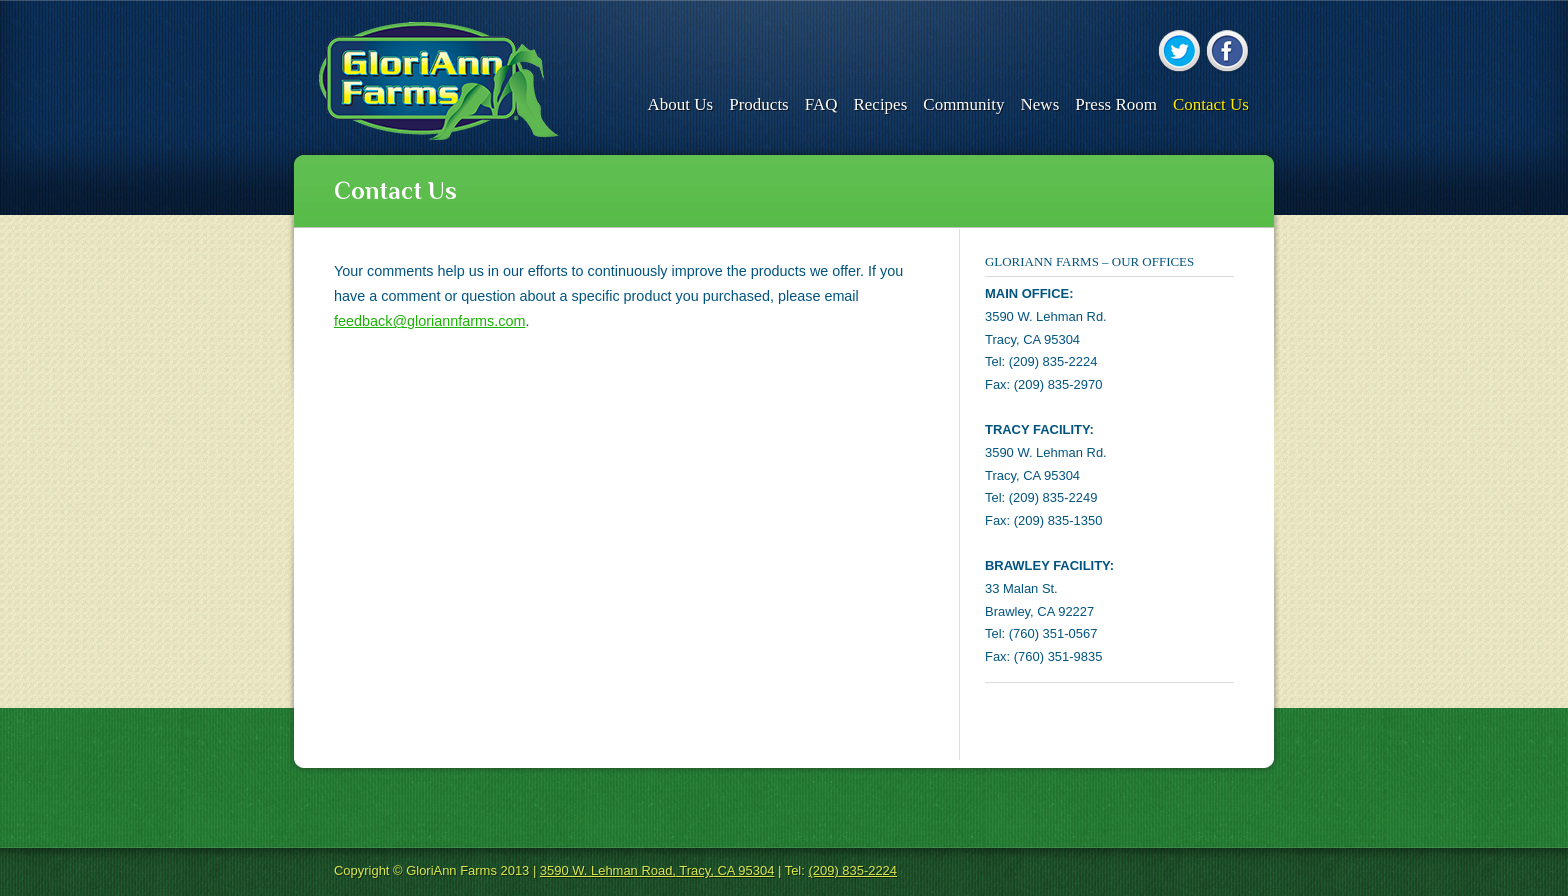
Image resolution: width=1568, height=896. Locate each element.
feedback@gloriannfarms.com (429, 321)
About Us (681, 104)
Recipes (880, 104)
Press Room (1116, 104)
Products (759, 104)
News (1040, 104)
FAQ (821, 104)
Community (963, 104)
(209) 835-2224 (852, 870)
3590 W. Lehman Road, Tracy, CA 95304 (657, 870)
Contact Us (1211, 104)
